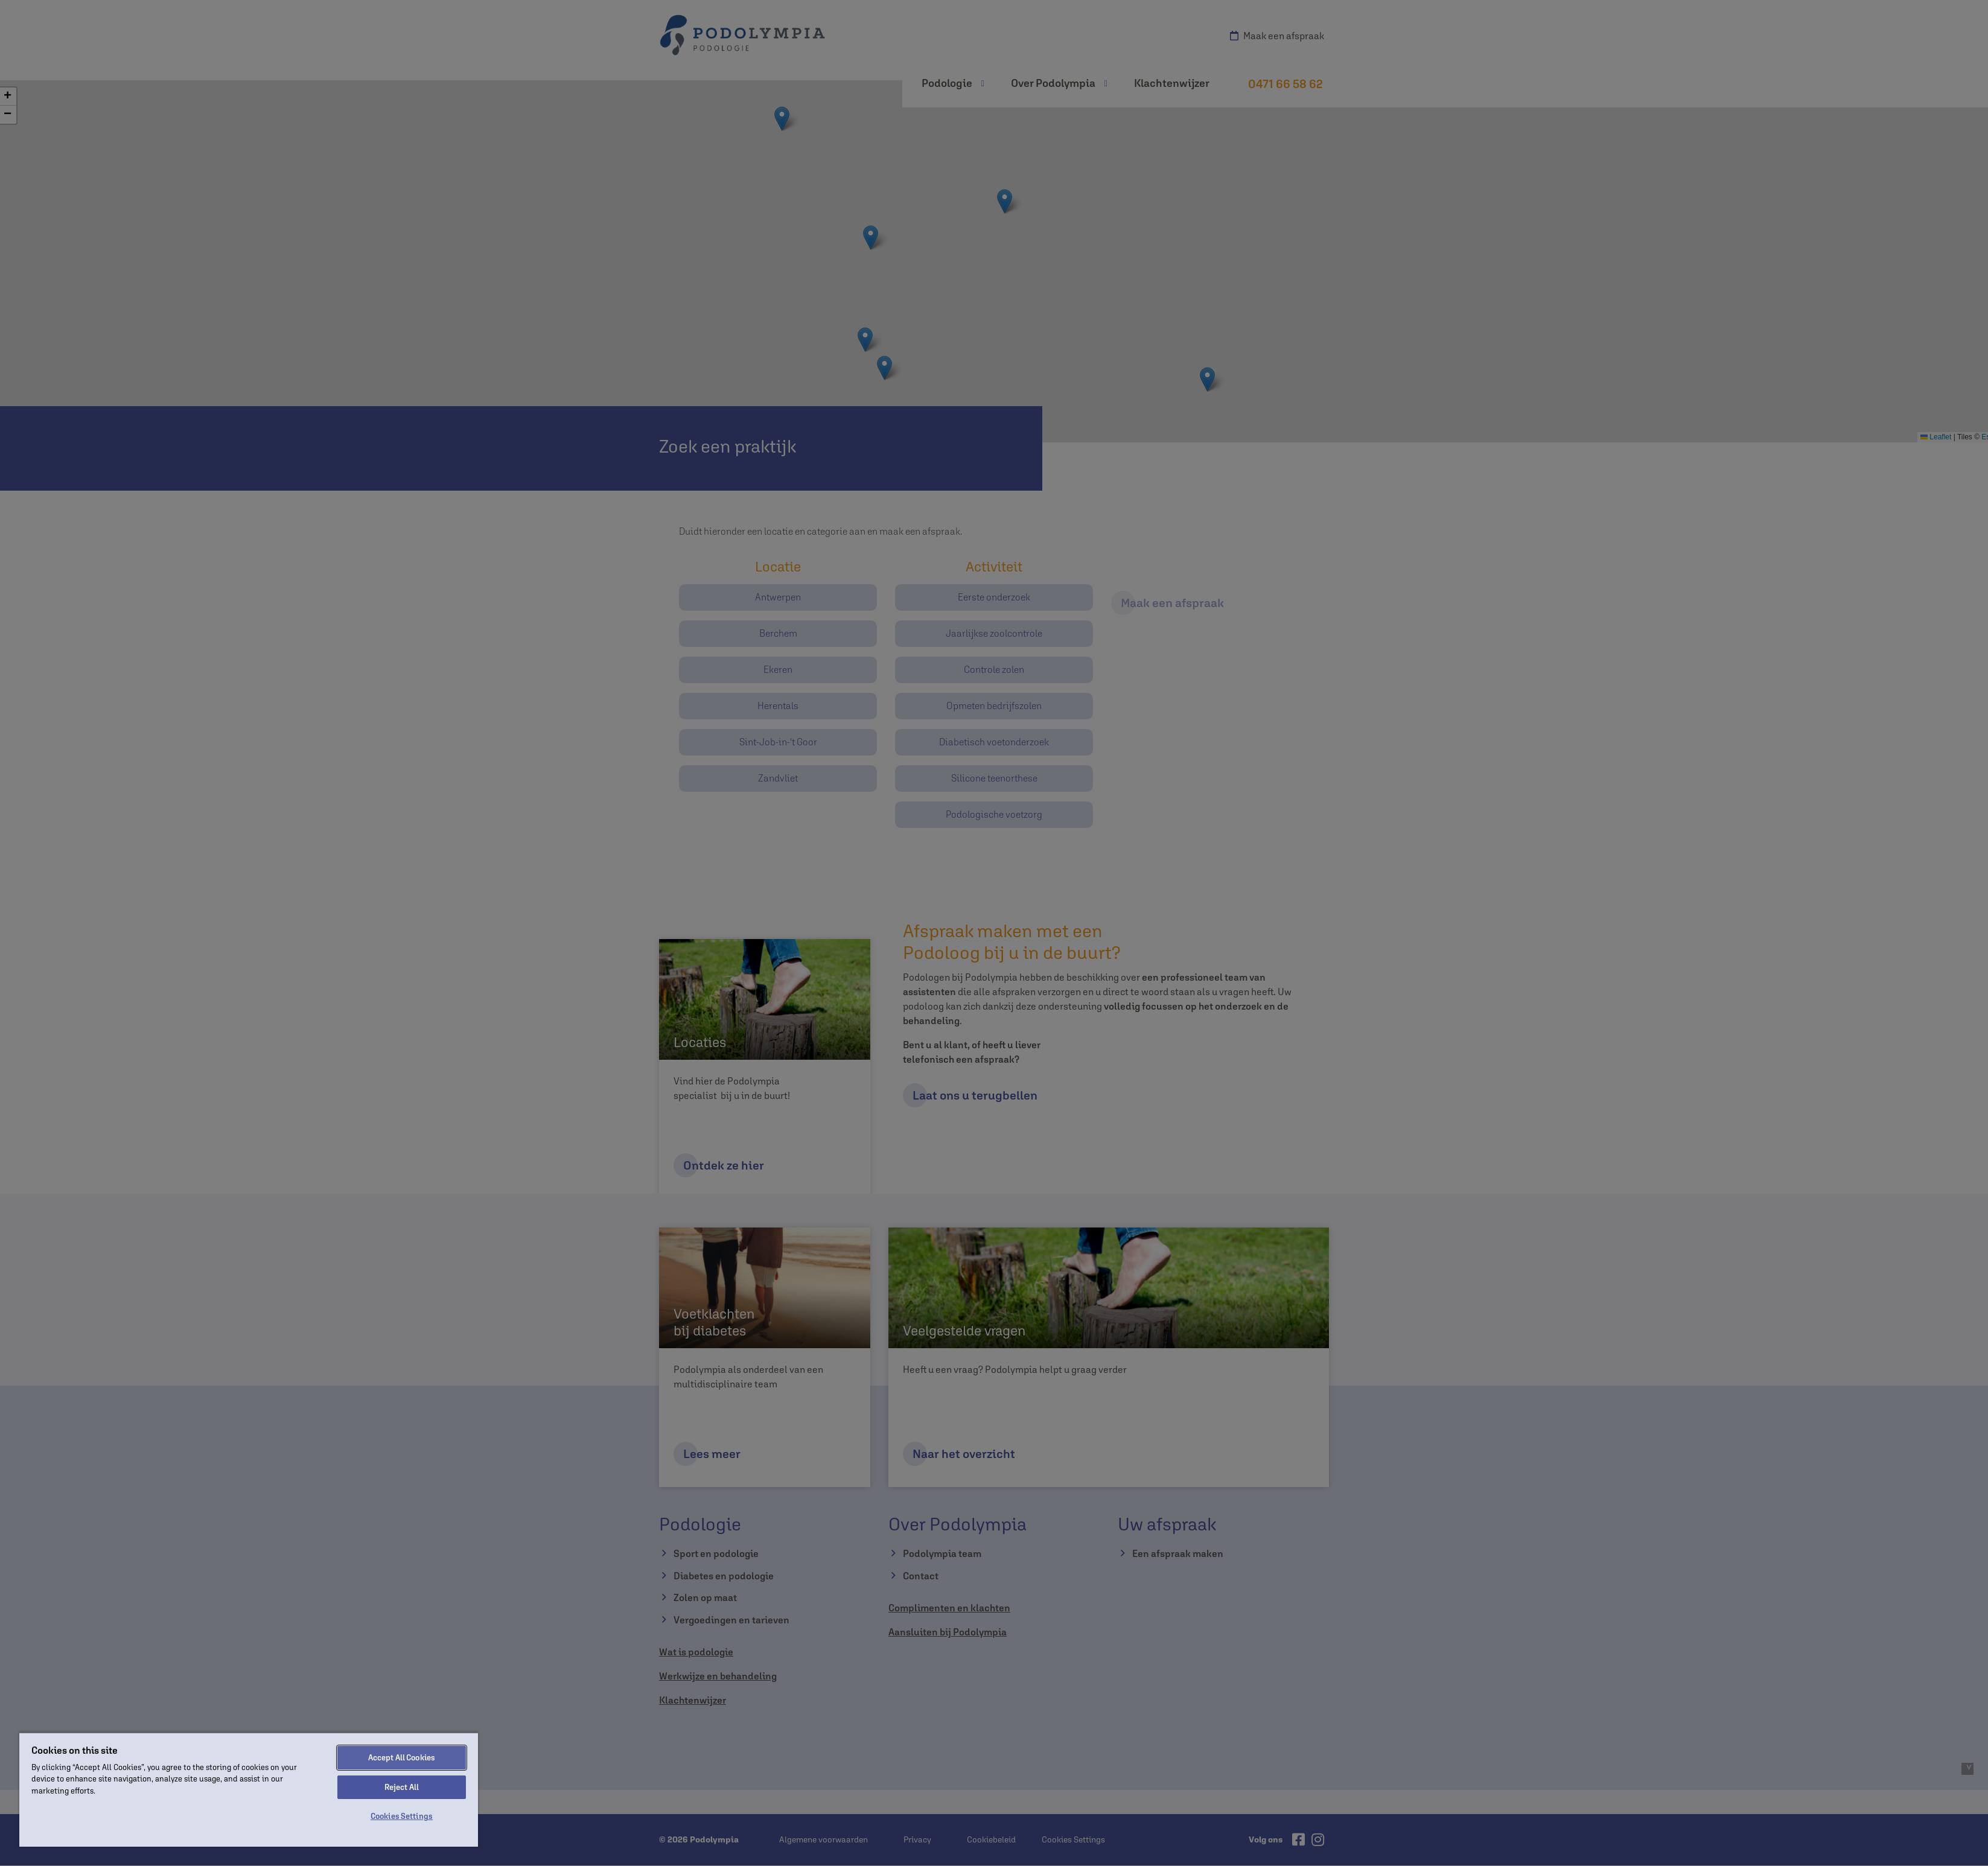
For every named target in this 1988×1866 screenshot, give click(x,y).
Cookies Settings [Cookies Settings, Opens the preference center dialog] (402, 1816)
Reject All (401, 1787)
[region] (248, 1789)
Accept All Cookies (401, 1757)
